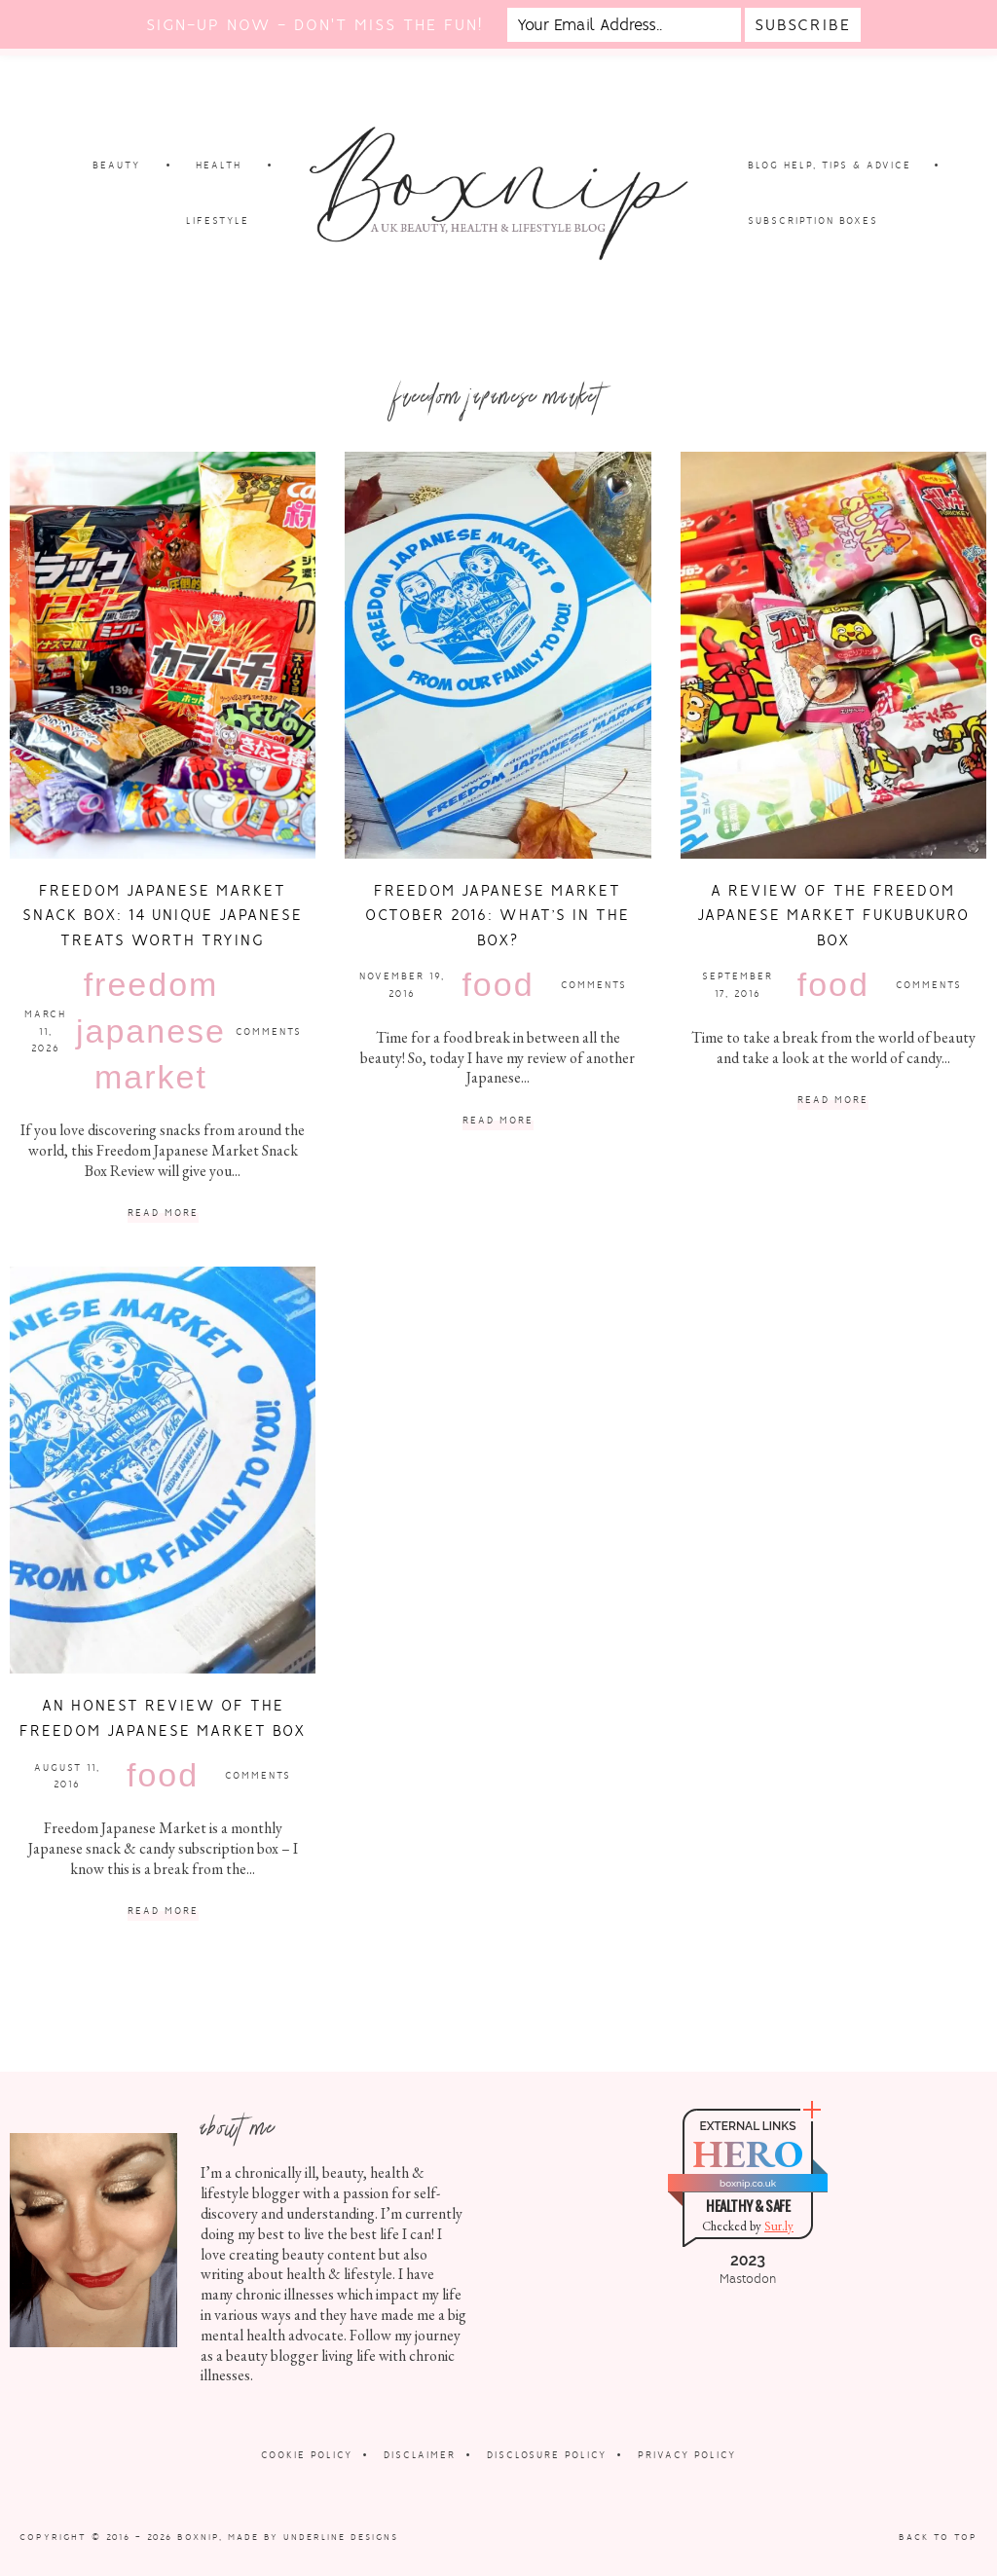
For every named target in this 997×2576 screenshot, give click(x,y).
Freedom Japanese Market (151, 1030)
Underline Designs (340, 2537)
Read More (163, 1213)
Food (498, 984)
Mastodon (748, 2279)
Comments (269, 1031)
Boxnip (198, 2537)
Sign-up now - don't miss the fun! (314, 25)
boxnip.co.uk (748, 2183)
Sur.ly (779, 2226)
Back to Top (938, 2537)
